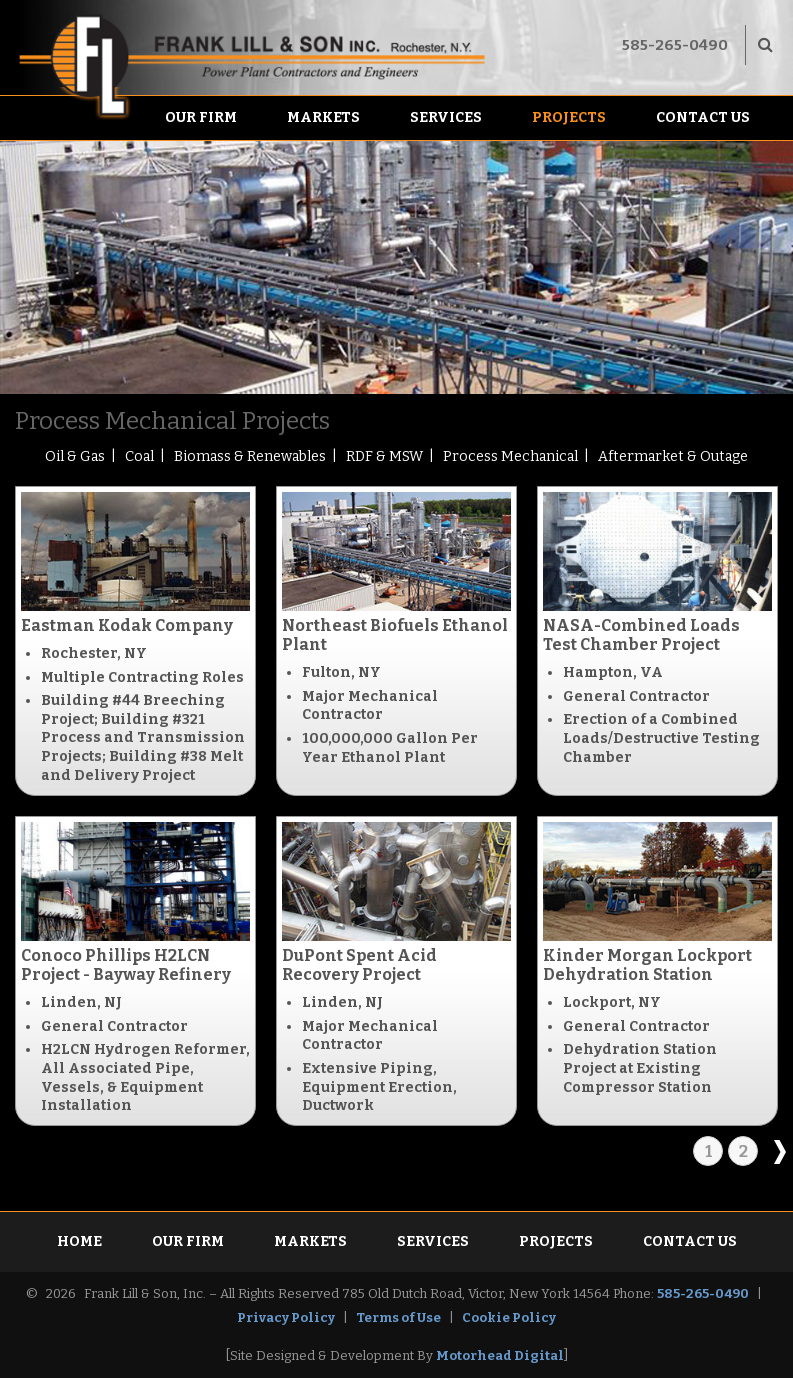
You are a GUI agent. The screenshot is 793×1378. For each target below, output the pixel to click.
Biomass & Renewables (250, 456)
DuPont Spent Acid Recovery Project (359, 965)
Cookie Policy (509, 1317)
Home (79, 1241)
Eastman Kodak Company (127, 625)
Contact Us (703, 117)
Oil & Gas (75, 456)
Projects (569, 117)
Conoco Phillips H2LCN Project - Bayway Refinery (126, 965)
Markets (323, 117)
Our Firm (201, 117)
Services (446, 117)
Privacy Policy (286, 1317)
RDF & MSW (384, 456)
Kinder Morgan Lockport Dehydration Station (647, 965)
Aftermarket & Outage (673, 456)
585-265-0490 (675, 45)
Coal (139, 456)
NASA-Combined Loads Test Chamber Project (641, 635)
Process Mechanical (510, 456)
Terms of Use (398, 1317)
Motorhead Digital (500, 1355)
